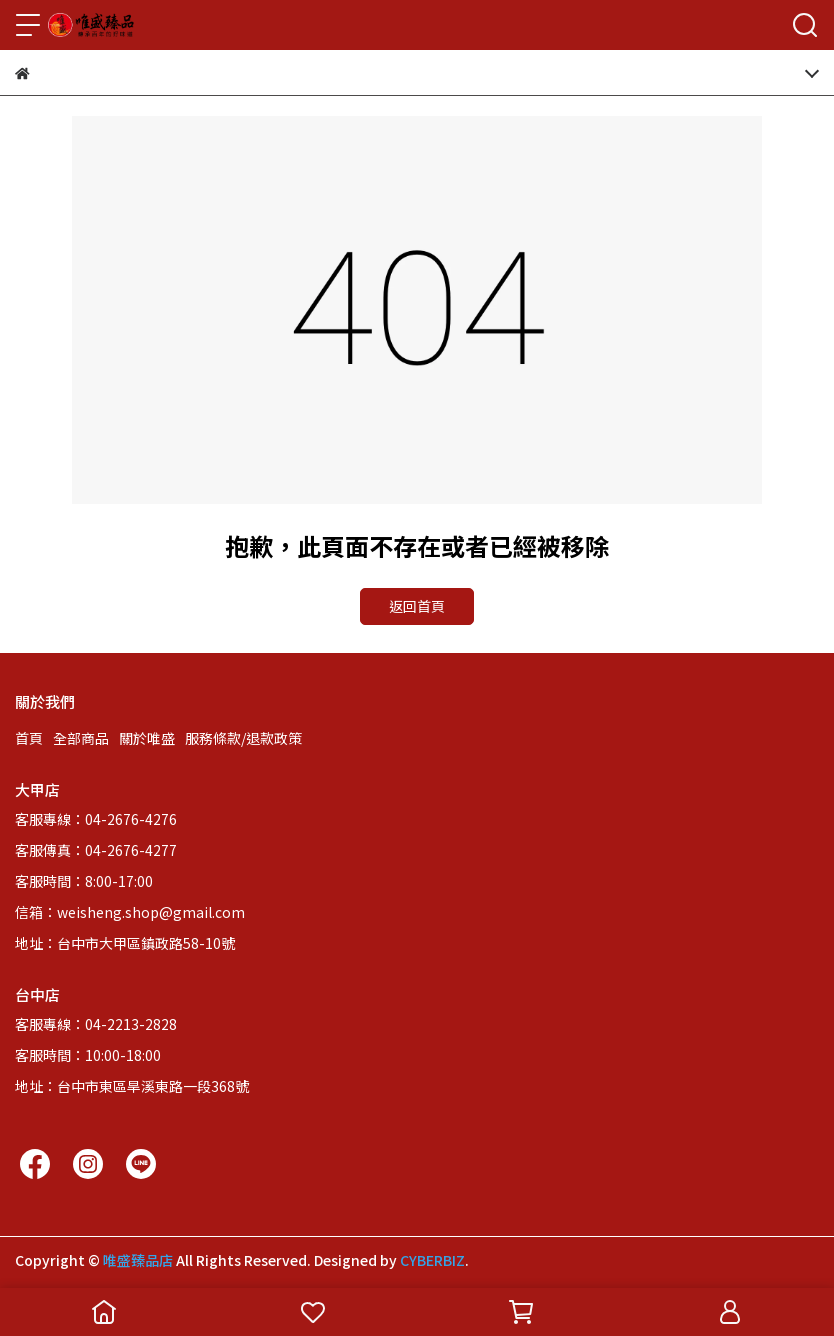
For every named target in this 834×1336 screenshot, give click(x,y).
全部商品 (81, 738)
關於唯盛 (147, 738)
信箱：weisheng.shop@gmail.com (130, 912)
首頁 (29, 738)
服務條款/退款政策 (243, 738)
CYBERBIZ (432, 1260)
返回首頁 (417, 606)
